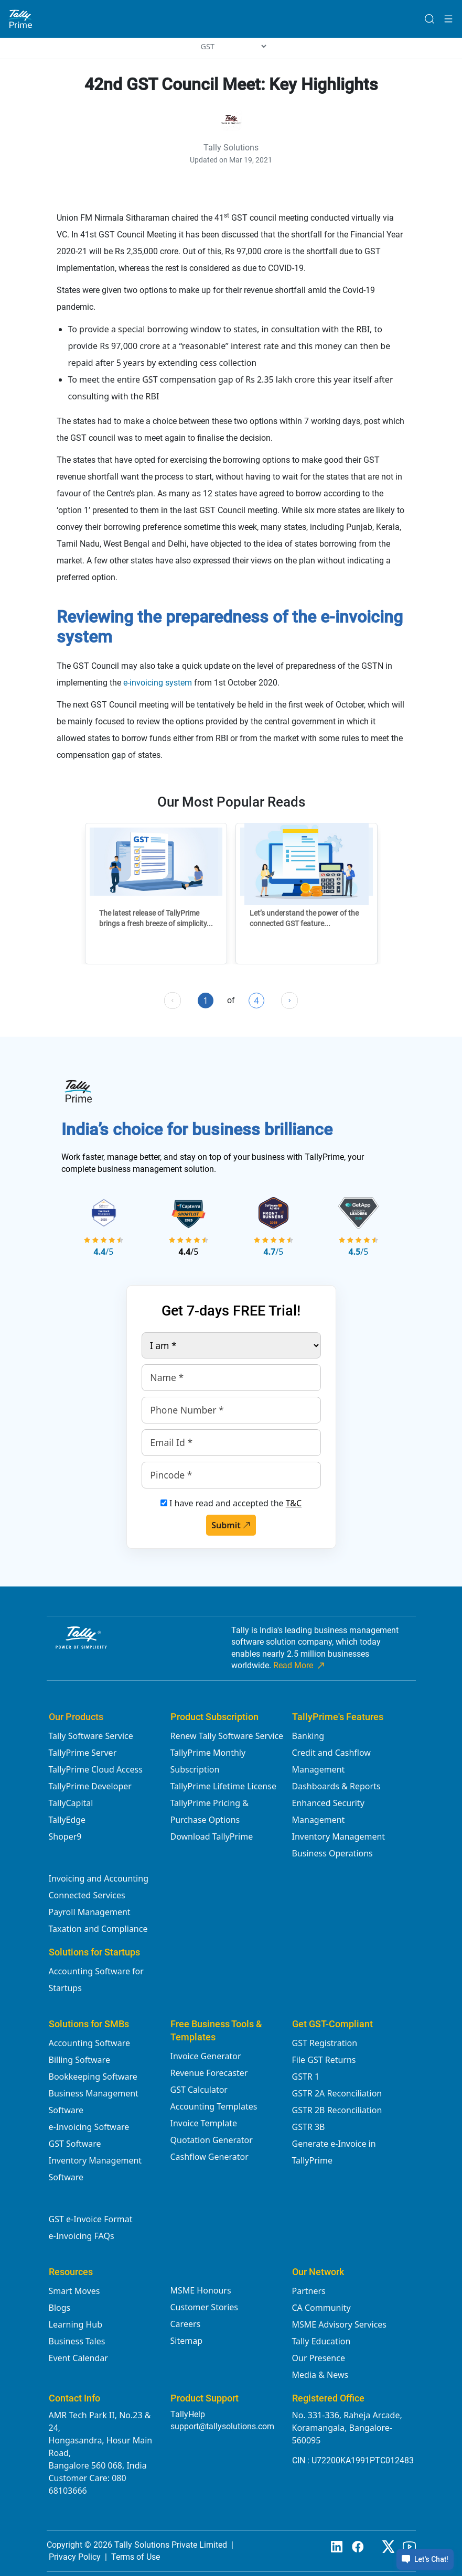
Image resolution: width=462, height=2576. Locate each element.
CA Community (321, 2307)
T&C (294, 1503)
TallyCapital (71, 1803)
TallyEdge (67, 1819)
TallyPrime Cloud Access (96, 1769)
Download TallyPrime (211, 1836)
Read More (299, 1665)
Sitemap (186, 2340)
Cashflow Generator (209, 2156)
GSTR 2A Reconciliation (337, 2093)
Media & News (320, 2375)
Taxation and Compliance (98, 1928)
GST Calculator (199, 2089)
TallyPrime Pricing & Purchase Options (209, 1811)
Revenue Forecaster (209, 2073)
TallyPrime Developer (90, 1786)
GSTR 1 (306, 2076)
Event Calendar (78, 2358)
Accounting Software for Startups (96, 1979)
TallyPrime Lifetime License (223, 1786)
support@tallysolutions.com (222, 2426)
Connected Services (87, 1895)
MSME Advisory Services (339, 2324)
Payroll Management (90, 1912)
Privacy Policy (75, 2557)
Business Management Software (93, 2102)
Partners (309, 2291)
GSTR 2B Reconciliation (337, 2110)
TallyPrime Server (83, 1752)
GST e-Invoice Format (91, 2219)
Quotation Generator (211, 2140)
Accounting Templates (213, 2106)
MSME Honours (200, 2290)
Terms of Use (135, 2557)
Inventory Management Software (95, 2169)
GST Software (75, 2143)
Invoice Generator (205, 2056)
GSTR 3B (308, 2127)
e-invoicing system (157, 683)
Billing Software (79, 2060)
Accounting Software (89, 2043)
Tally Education (321, 2341)
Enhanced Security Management (328, 1811)
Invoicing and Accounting (98, 1878)
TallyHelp (187, 2414)
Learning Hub (75, 2324)
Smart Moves (74, 2291)
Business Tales (77, 2341)
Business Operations (332, 1853)
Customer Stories (204, 2307)
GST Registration (325, 2043)
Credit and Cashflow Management (331, 1761)
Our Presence (318, 2358)
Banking (308, 1736)
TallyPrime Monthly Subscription (208, 1761)
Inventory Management (338, 1836)
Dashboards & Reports (336, 1786)
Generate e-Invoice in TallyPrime (334, 2152)
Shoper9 (65, 1836)
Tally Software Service (91, 1736)
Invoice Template (204, 2123)
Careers (185, 2324)
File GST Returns (324, 2060)
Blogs (60, 2307)
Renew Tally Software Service (227, 1736)
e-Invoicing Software (89, 2127)
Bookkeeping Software (93, 2076)
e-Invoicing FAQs (81, 2236)
